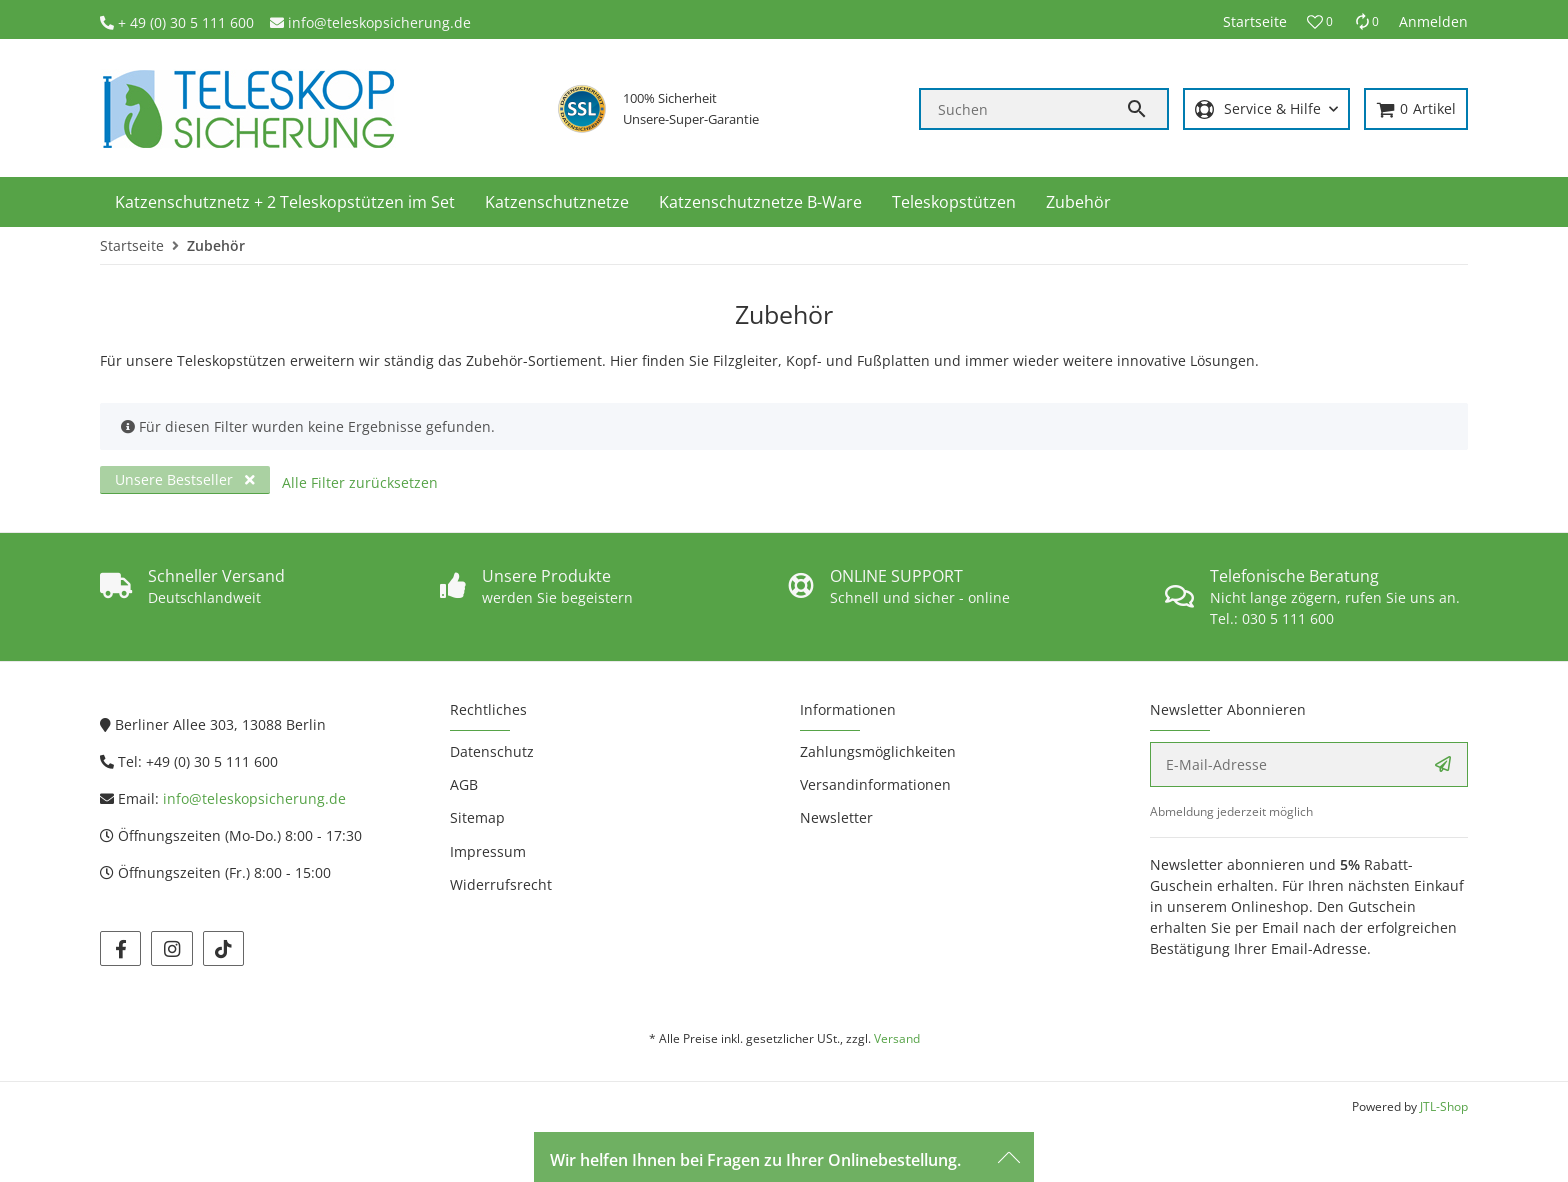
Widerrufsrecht (501, 884)
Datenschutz (492, 751)
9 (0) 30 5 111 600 (196, 22)
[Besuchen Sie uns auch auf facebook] (120, 948)
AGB (464, 784)
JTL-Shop (1444, 1106)
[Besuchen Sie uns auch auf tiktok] (223, 948)
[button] (1320, 22)
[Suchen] (1023, 109)
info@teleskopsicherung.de (379, 22)
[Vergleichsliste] (1366, 21)
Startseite (1255, 21)
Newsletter (836, 817)
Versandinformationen (875, 784)
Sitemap (477, 817)
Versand (897, 1038)
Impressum (488, 851)
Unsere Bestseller (185, 479)
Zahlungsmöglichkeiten (878, 751)
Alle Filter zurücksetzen (360, 482)
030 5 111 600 (1288, 618)
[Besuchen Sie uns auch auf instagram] (171, 948)
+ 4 (128, 22)
